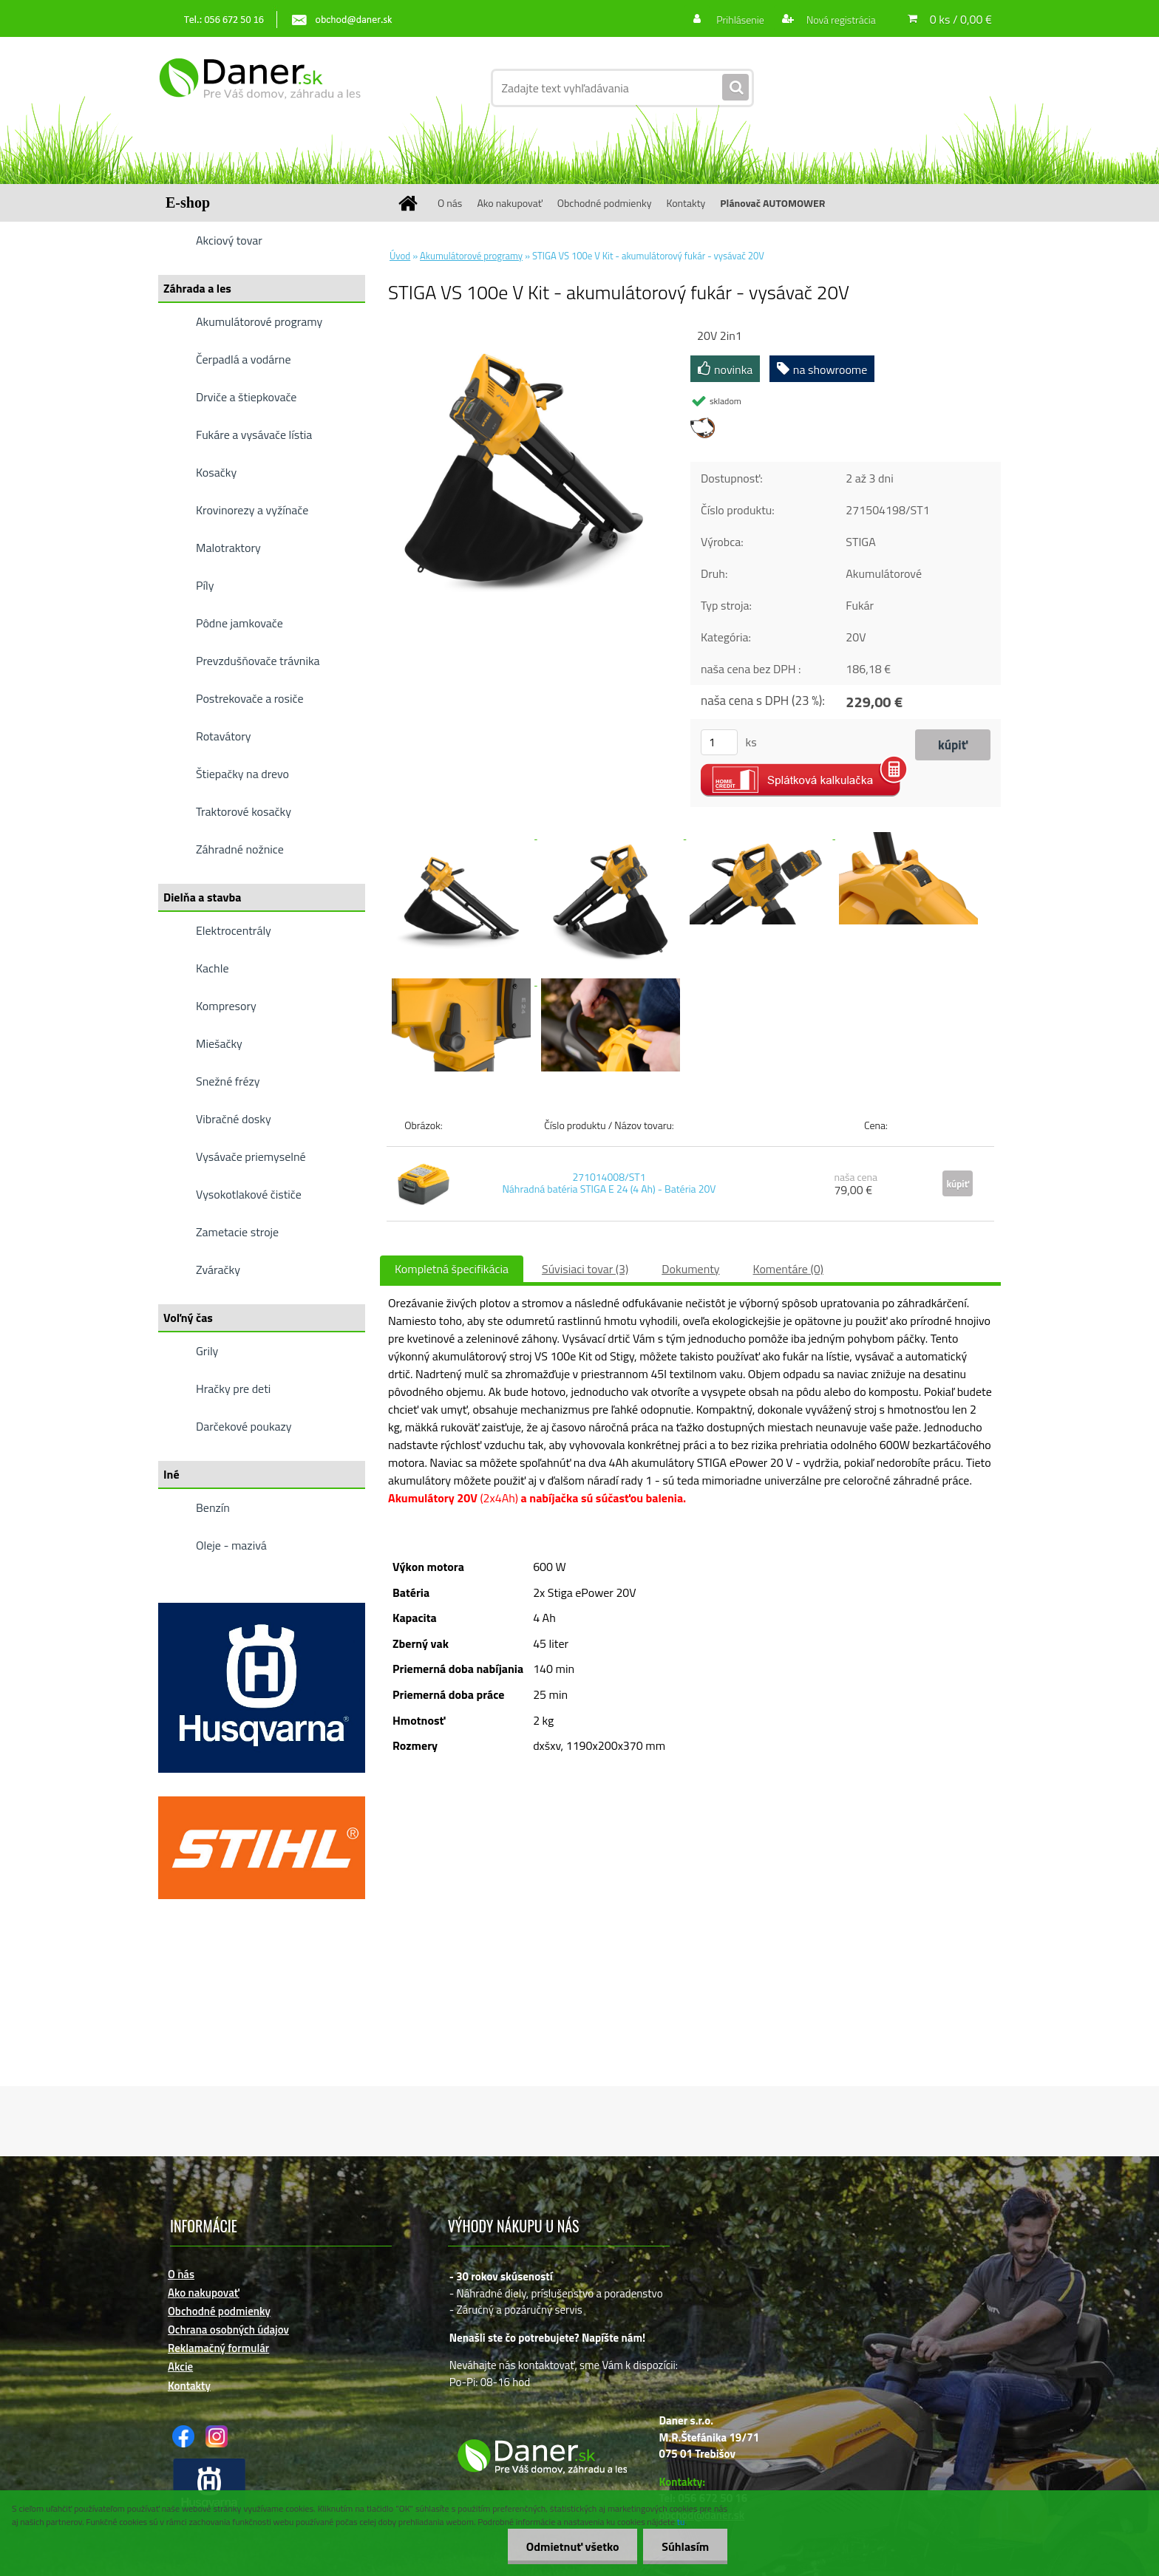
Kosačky (216, 472)
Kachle (212, 968)
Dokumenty (690, 1269)
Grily (207, 1351)
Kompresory (226, 1006)
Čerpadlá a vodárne (243, 359)
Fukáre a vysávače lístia (254, 434)
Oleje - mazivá (231, 1545)
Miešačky (219, 1043)
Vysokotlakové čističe (249, 1194)
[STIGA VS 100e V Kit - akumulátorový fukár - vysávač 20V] (524, 332)
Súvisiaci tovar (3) (585, 1269)
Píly (205, 585)
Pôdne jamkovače (239, 623)
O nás (450, 203)
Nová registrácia (840, 19)
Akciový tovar (229, 240)
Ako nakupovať (509, 203)
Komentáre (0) (788, 1269)
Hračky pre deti (233, 1388)
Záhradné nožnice (240, 849)
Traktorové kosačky (243, 811)
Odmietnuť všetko (572, 2546)
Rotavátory (223, 736)
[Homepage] (413, 203)
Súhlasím (685, 2546)
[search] (735, 88)
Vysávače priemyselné (251, 1156)
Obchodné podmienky (604, 203)
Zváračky (218, 1269)
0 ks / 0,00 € (961, 19)
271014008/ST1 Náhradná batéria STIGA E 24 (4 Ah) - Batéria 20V (609, 1182)
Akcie (180, 2366)
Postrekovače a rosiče (249, 698)
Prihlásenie (740, 19)
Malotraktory (228, 547)
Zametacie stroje (237, 1232)
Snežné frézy (228, 1081)
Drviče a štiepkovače (246, 397)
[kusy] (719, 742)
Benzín (213, 1507)
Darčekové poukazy (244, 1426)
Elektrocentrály (233, 930)
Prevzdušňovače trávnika (258, 660)
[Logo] (259, 88)
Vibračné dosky (233, 1119)
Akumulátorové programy (259, 321)
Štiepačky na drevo (242, 774)
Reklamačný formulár (218, 2348)
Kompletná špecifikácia (452, 1269)
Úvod (400, 255)
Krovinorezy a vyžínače (252, 510)
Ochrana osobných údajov (228, 2329)
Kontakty (685, 203)
